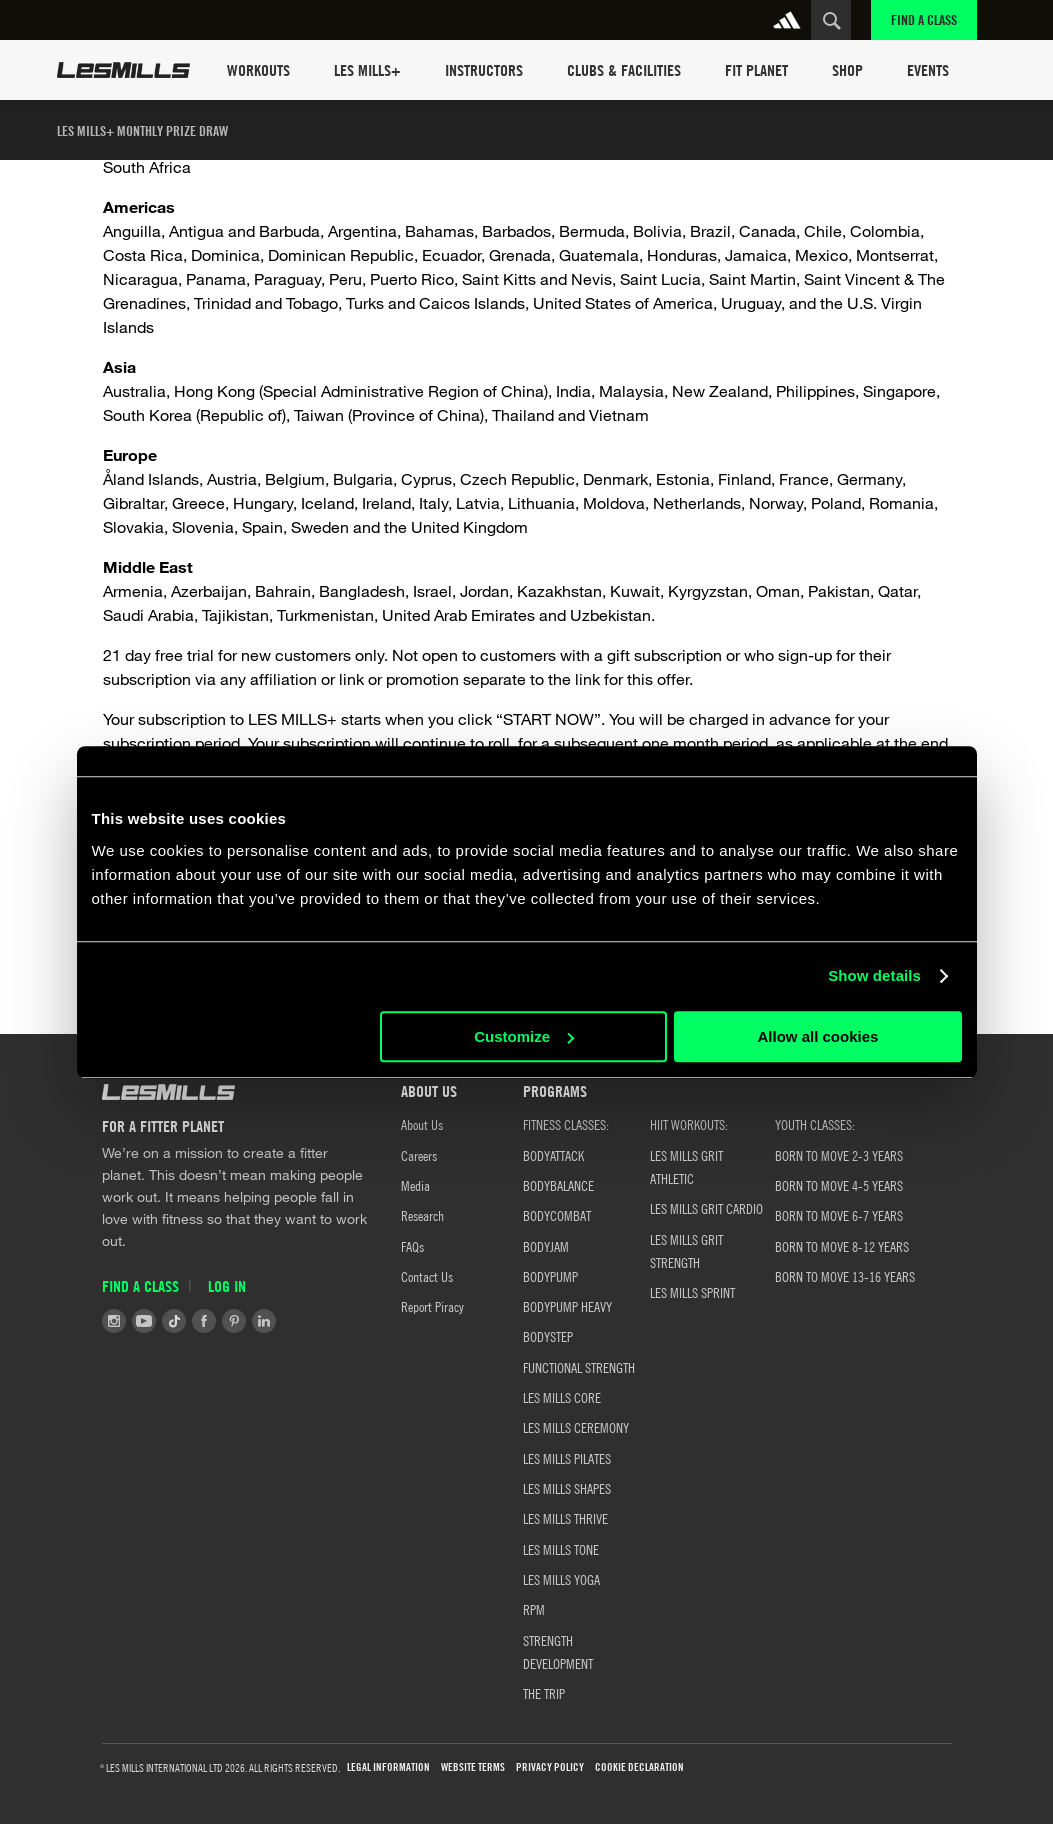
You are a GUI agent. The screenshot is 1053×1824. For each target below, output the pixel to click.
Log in (227, 1286)
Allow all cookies (818, 1036)
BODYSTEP (548, 1336)
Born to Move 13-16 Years (845, 1276)
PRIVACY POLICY (550, 1767)
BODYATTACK (553, 1155)
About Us (422, 1124)
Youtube (144, 1321)
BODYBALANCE (558, 1185)
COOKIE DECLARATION (639, 1767)
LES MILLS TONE (561, 1549)
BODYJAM (546, 1246)
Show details (874, 975)
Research (422, 1215)
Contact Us (427, 1276)
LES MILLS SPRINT (692, 1292)
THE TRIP (544, 1693)
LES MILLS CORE (562, 1397)
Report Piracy (432, 1306)
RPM (534, 1609)
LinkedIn (264, 1321)
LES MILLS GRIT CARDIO (706, 1208)
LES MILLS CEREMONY (576, 1427)
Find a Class (924, 19)
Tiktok (174, 1321)
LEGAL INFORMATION (388, 1767)
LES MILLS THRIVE (565, 1518)
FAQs (412, 1246)
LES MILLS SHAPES (567, 1488)
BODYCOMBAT (557, 1215)
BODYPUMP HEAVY (567, 1306)
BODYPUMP (550, 1276)
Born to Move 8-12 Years (842, 1246)
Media (415, 1185)
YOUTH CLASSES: (815, 1124)
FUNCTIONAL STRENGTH (579, 1367)
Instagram (114, 1321)
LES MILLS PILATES (567, 1458)
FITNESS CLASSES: (566, 1124)
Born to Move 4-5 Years (839, 1185)
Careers (419, 1155)
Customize (524, 1036)
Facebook (204, 1321)
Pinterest (234, 1321)
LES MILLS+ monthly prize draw (142, 130)
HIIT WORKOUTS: (689, 1124)
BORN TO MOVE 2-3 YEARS (839, 1155)
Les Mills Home (123, 70)
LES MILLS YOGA (561, 1579)
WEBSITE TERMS (473, 1767)
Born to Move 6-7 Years (839, 1215)
